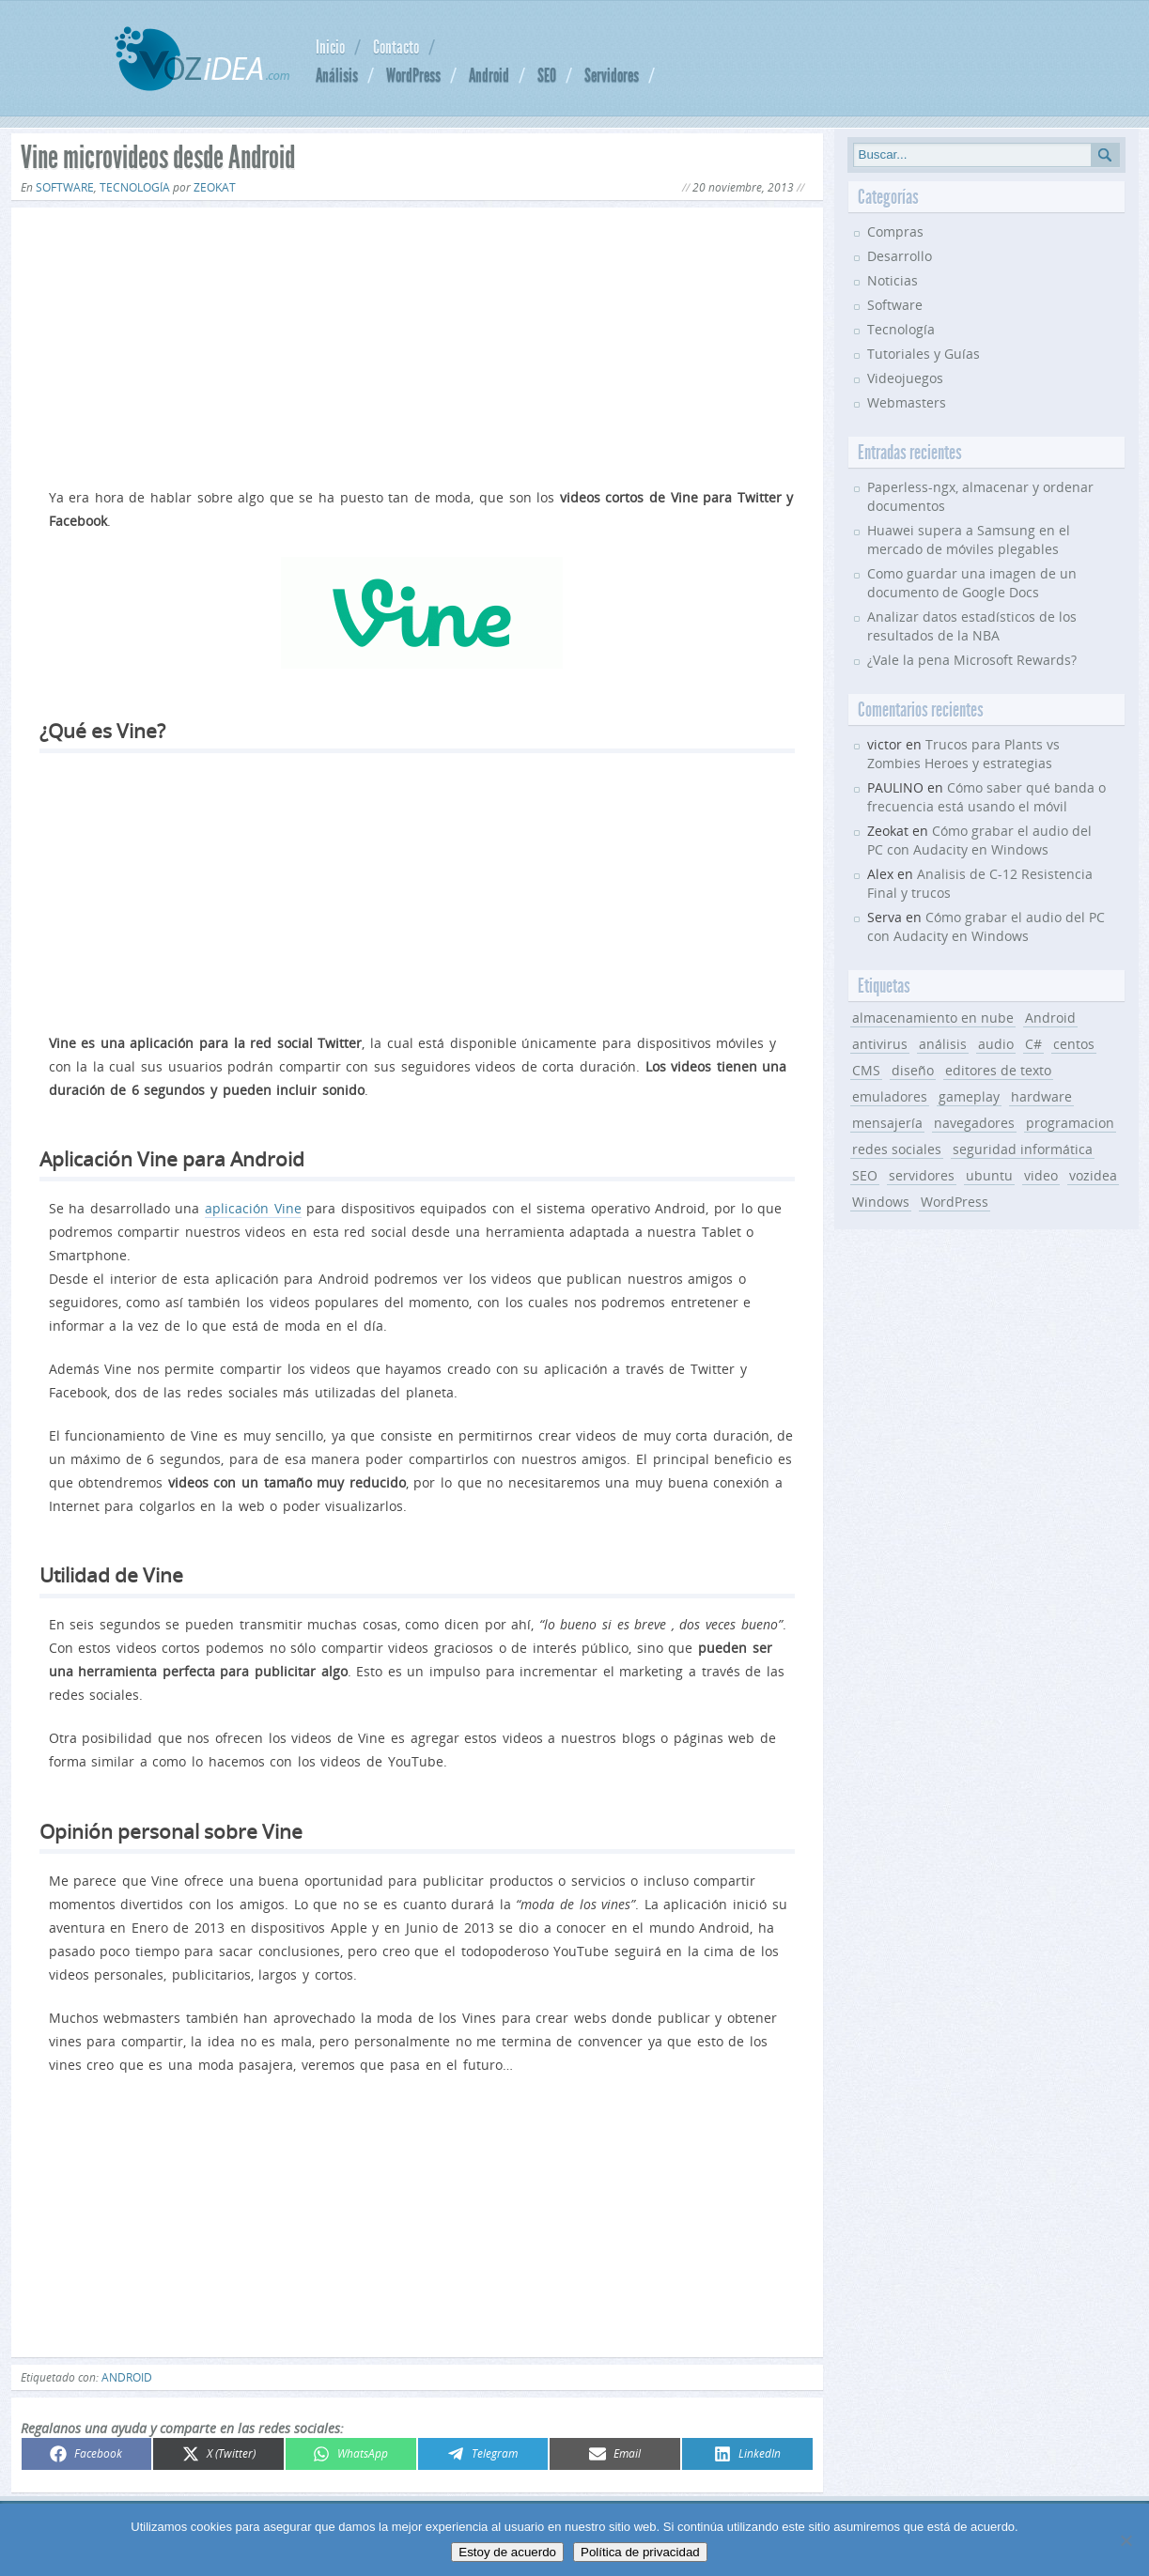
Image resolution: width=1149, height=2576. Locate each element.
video (1041, 1175)
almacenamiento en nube (933, 1017)
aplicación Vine (253, 1208)
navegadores (974, 1123)
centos (1074, 1044)
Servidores (611, 75)
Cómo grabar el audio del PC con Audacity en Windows (979, 840)
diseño (913, 1070)
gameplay (969, 1096)
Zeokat (215, 187)
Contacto (396, 47)
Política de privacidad (640, 2552)
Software (65, 187)
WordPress (413, 75)
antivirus (880, 1044)
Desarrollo (899, 256)
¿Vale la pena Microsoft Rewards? (972, 660)
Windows (880, 1202)
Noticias (892, 280)
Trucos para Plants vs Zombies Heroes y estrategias (963, 753)
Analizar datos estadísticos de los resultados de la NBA (972, 626)
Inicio (330, 47)
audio (996, 1044)
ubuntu (989, 1175)
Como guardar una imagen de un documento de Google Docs (972, 582)
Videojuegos (905, 378)
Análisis (337, 75)
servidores (922, 1175)
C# (1033, 1044)
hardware (1041, 1096)
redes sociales (896, 1149)
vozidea (1093, 1175)
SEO (546, 75)
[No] (1125, 2540)
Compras (895, 231)
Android (489, 75)
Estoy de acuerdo (507, 2552)
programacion (1070, 1123)
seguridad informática (1023, 1149)
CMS (866, 1070)
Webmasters (906, 402)
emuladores (889, 1096)
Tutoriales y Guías (923, 353)
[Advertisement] (417, 343)
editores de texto (998, 1070)
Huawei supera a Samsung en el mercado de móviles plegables (968, 539)
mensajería (887, 1123)
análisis (943, 1044)
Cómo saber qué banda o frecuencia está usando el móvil (986, 797)
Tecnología (135, 187)
